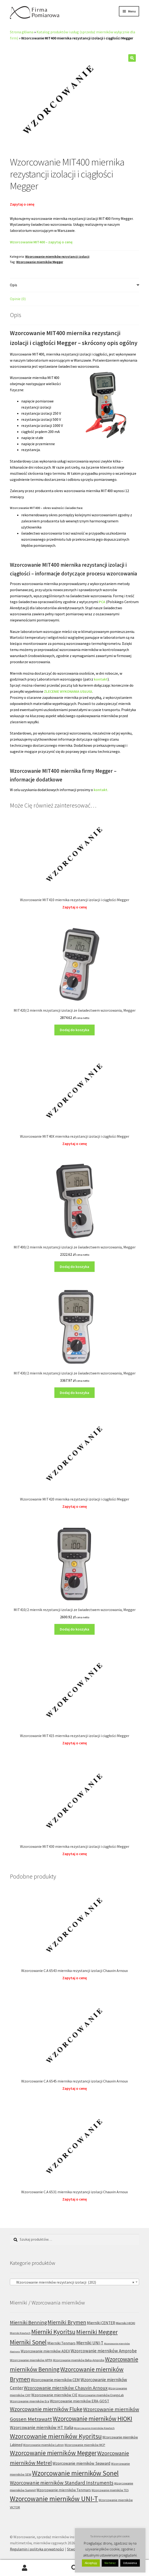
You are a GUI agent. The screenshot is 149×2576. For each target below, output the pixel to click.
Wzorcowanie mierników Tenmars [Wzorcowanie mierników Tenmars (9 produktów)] (63, 2490)
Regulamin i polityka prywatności (37, 2549)
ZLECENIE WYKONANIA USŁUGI (68, 691)
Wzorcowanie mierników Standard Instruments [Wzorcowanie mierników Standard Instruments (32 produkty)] (61, 2482)
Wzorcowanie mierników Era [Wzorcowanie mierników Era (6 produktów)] (29, 2401)
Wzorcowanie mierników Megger (39, 262)
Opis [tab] (13, 285)
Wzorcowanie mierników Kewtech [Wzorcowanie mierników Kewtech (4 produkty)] (94, 2428)
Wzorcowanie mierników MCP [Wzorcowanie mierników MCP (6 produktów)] (84, 2445)
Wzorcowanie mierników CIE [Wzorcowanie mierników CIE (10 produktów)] (54, 2394)
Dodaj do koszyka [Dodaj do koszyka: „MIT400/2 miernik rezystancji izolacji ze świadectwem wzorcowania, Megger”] (74, 1266)
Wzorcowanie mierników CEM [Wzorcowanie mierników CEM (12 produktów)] (55, 2379)
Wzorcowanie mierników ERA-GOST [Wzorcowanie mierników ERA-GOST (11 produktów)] (79, 2401)
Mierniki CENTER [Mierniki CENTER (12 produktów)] (101, 2322)
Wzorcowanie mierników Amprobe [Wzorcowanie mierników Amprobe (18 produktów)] (104, 2351)
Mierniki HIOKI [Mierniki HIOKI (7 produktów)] (125, 2323)
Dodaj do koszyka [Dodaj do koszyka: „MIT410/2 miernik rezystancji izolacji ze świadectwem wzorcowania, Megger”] (74, 1629)
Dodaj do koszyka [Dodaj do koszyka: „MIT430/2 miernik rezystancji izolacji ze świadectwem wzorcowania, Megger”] (74, 1392)
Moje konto (25, 2568)
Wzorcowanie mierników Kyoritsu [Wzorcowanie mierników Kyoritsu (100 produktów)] (56, 2436)
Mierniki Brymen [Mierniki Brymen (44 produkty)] (67, 2322)
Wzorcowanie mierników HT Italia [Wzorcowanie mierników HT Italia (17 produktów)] (41, 2427)
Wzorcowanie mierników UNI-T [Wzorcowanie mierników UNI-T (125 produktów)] (54, 2498)
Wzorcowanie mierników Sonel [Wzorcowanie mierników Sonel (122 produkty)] (75, 2473)
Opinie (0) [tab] (18, 298)
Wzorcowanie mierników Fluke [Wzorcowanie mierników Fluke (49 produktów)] (46, 2409)
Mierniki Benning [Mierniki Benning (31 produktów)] (28, 2322)
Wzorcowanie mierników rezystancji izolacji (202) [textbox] (73, 2282)
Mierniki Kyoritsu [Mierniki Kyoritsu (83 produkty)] (53, 2332)
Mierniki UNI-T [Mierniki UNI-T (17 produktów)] (89, 2343)
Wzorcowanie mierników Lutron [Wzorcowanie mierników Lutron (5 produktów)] (43, 2445)
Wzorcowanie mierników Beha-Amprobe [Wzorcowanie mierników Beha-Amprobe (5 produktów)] (78, 2360)
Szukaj (74, 2568)
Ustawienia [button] (130, 2563)
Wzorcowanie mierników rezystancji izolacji (57, 256)
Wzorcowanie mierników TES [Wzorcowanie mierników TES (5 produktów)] (110, 2490)
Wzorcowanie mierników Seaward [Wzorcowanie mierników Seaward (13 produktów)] (81, 2463)
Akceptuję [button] (91, 2563)
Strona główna (21, 32)
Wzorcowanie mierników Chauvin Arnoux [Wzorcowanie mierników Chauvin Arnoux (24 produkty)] (66, 2388)
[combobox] (74, 2282)
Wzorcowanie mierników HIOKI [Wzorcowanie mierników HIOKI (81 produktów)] (92, 2419)
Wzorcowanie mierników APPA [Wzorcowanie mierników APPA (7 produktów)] (31, 2360)
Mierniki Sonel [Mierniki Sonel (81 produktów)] (28, 2342)
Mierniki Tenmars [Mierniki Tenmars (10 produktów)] (61, 2343)
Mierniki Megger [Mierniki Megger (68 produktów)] (97, 2332)
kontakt (101, 679)
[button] (132, 58)
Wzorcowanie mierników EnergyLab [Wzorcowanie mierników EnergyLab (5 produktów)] (101, 2395)
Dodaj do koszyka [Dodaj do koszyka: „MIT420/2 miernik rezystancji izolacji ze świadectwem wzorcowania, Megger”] (74, 1029)
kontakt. (101, 789)
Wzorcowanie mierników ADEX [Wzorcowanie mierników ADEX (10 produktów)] (45, 2351)
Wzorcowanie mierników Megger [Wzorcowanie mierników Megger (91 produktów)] (53, 2453)
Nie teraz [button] (110, 2563)
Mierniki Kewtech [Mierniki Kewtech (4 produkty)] (20, 2333)
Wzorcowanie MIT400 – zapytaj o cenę (41, 242)
